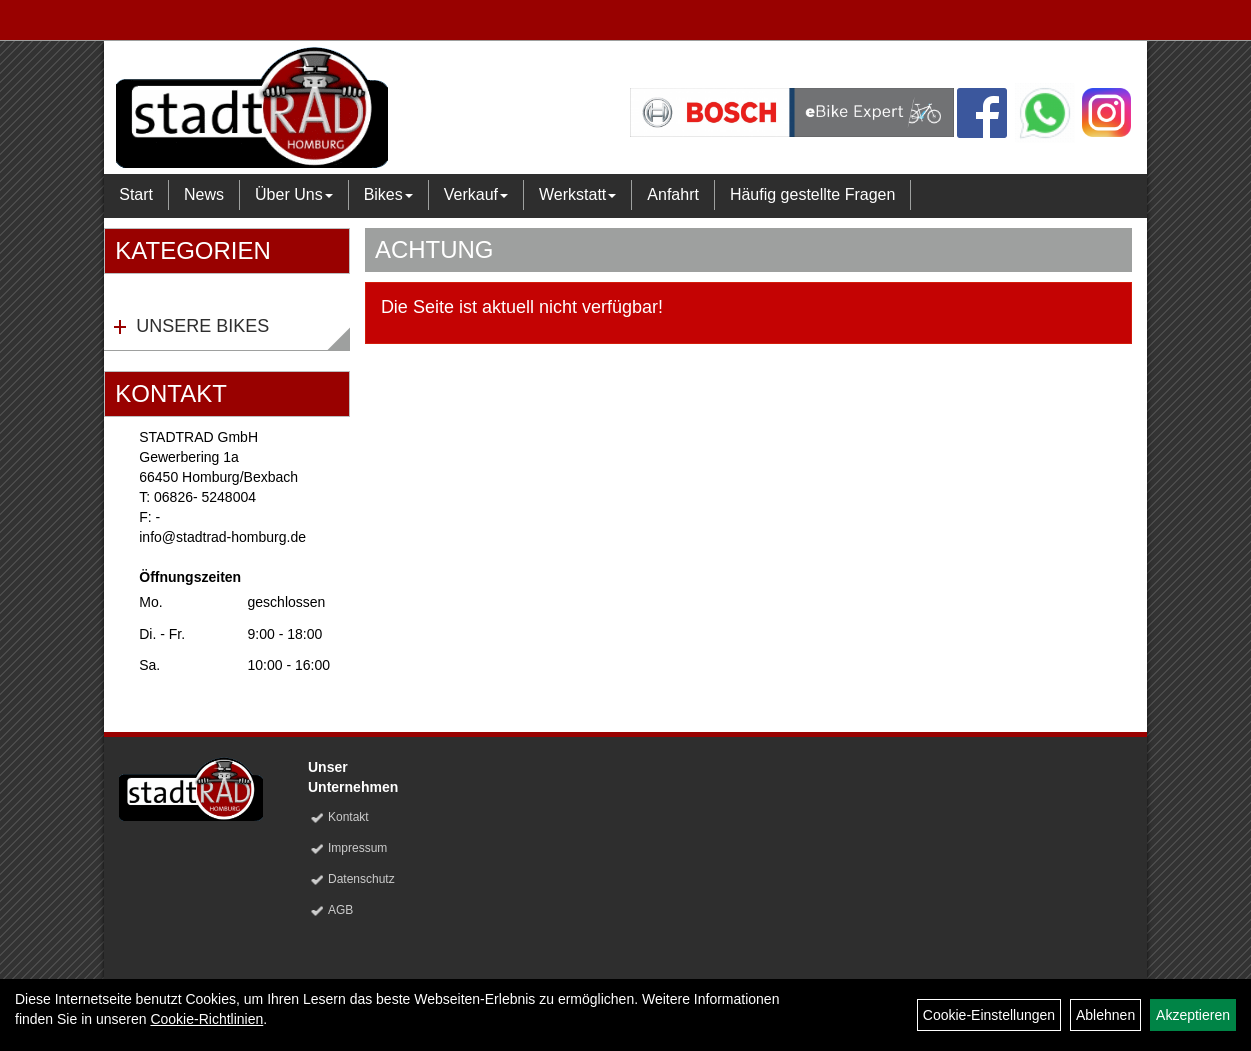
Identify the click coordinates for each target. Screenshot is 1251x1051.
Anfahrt (673, 194)
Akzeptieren (1193, 1015)
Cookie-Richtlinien (206, 1019)
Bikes (388, 194)
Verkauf (476, 194)
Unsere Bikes (202, 326)
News (204, 194)
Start (136, 194)
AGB (340, 910)
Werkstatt (577, 194)
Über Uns (294, 194)
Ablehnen (1105, 1015)
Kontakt (348, 817)
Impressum (357, 848)
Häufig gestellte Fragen (812, 194)
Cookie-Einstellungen (989, 1015)
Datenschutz (361, 879)
